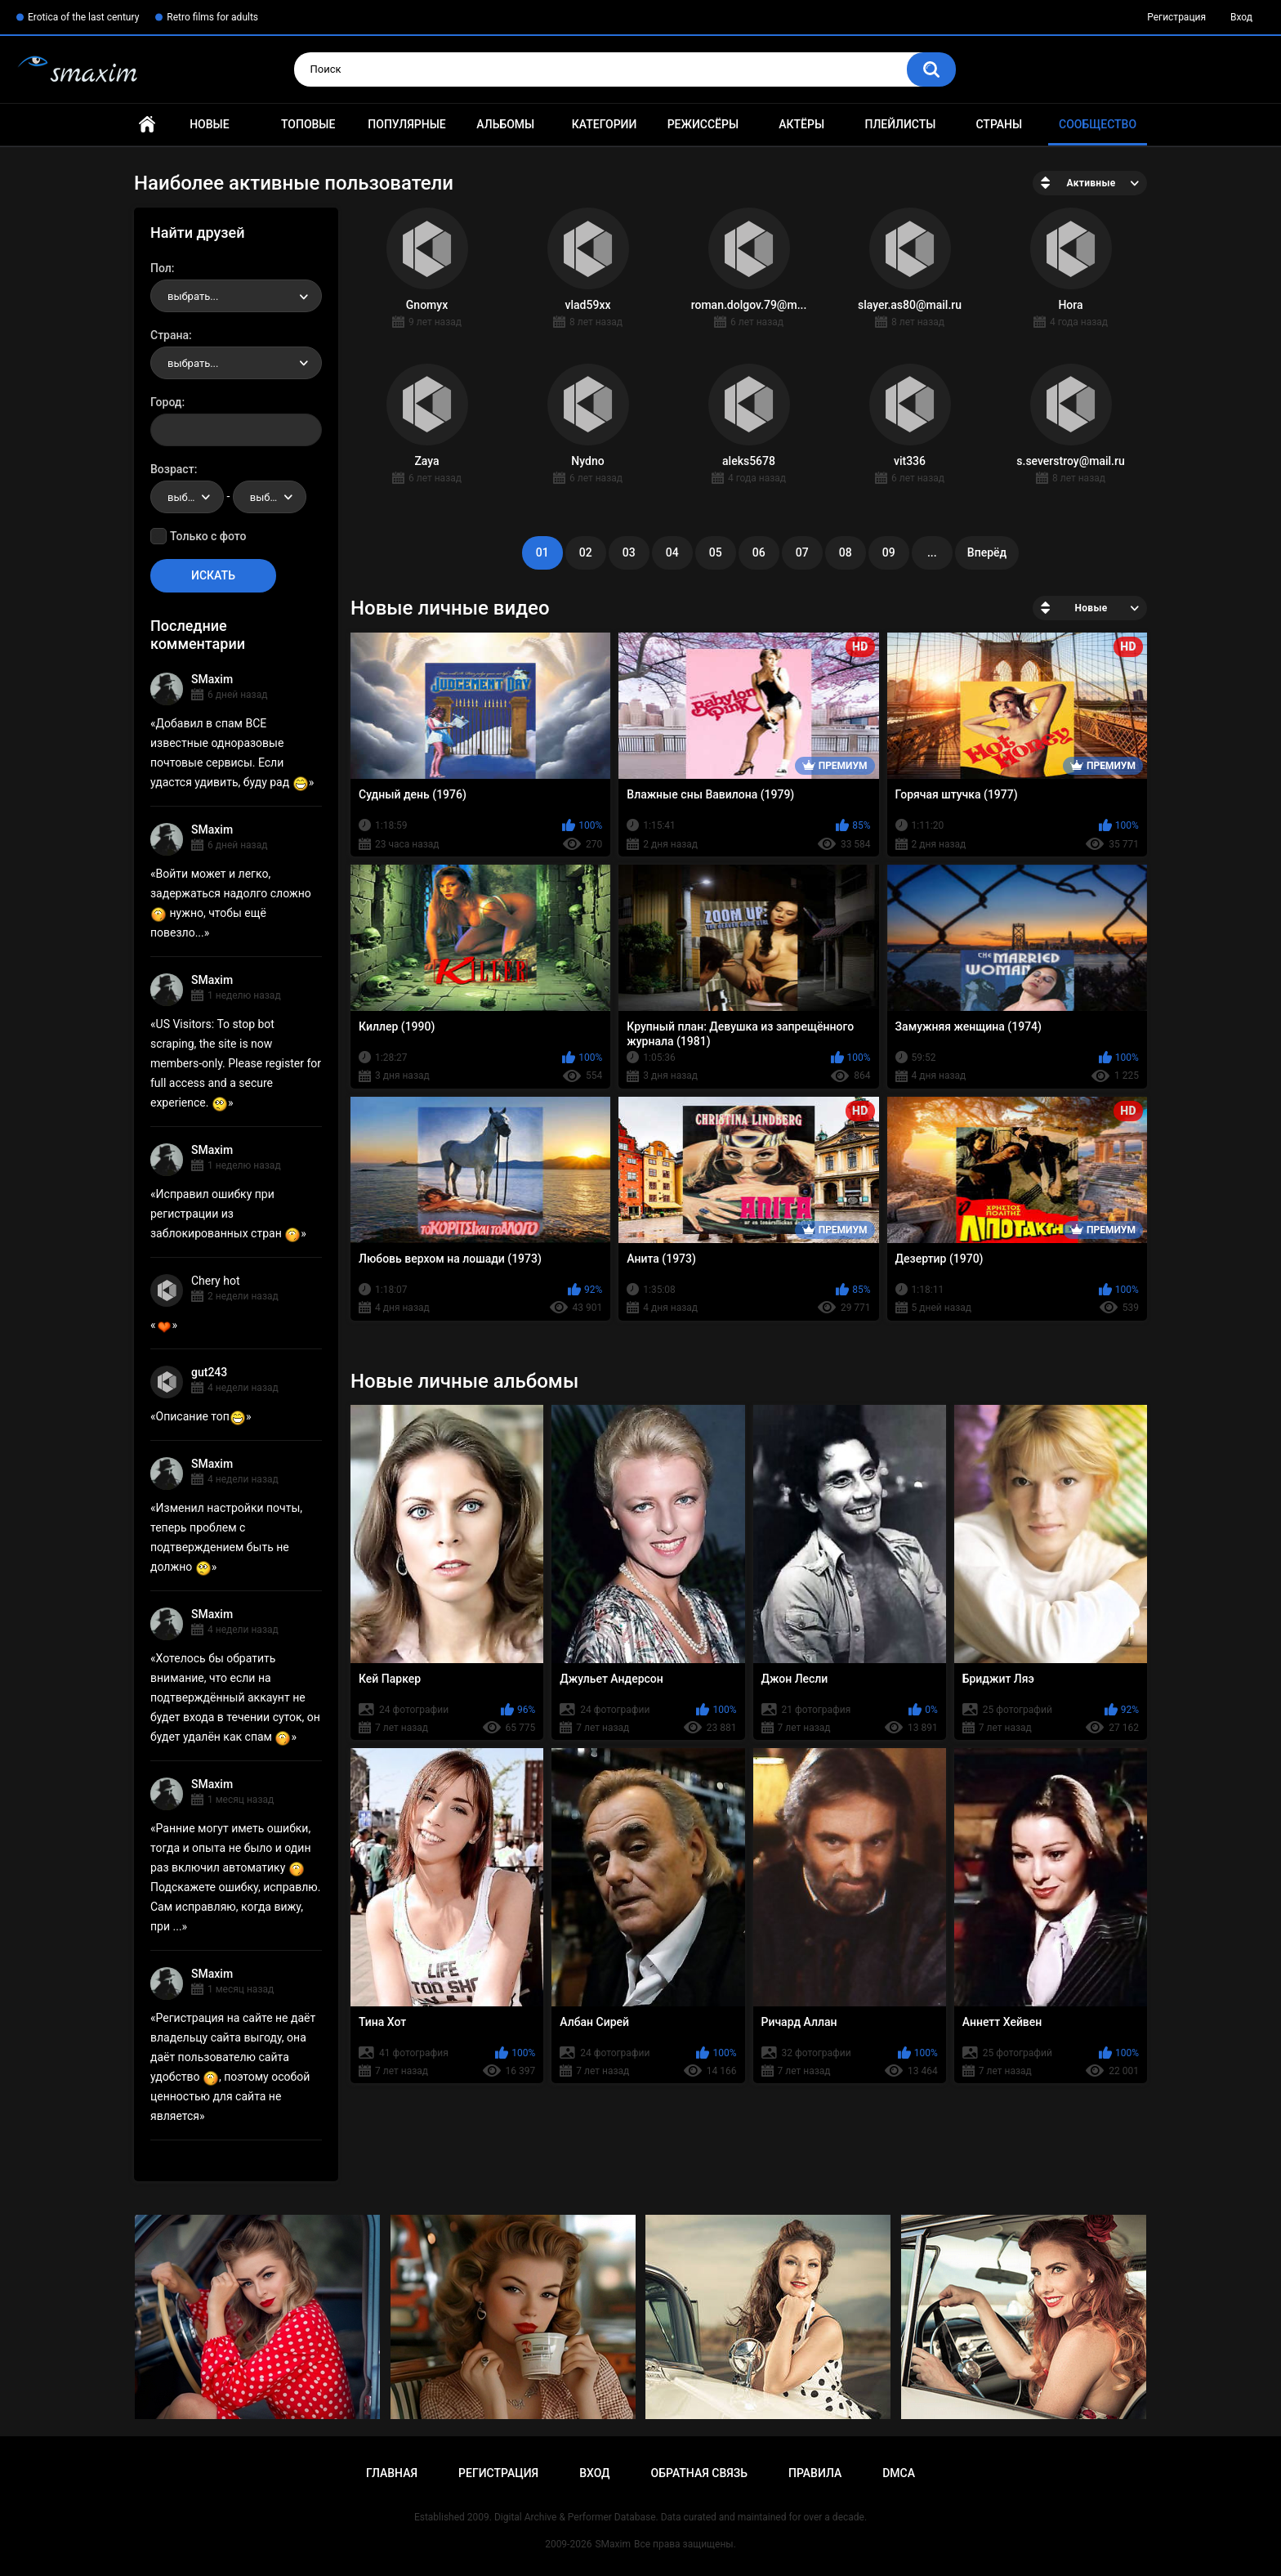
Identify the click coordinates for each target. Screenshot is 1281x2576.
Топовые (308, 124)
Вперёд (986, 552)
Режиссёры (703, 124)
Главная (147, 124)
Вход (1241, 17)
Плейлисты (899, 124)
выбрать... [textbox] (192, 296)
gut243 (209, 1372)
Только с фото (208, 536)
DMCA (898, 2473)
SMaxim (212, 679)
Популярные (406, 124)
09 (888, 552)
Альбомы (505, 124)
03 (629, 552)
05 (715, 552)
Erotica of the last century (83, 17)
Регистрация (1176, 17)
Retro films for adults (212, 17)
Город (166, 402)
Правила (814, 2473)
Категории (604, 124)
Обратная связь (699, 2473)
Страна (169, 335)
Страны (998, 124)
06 (758, 552)
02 (585, 552)
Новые (209, 124)
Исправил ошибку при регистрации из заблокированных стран (225, 1213)
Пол (161, 268)
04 (672, 552)
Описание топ (201, 1416)
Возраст (172, 469)
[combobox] (236, 296)
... (932, 552)
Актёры (801, 124)
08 (845, 552)
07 (802, 552)
